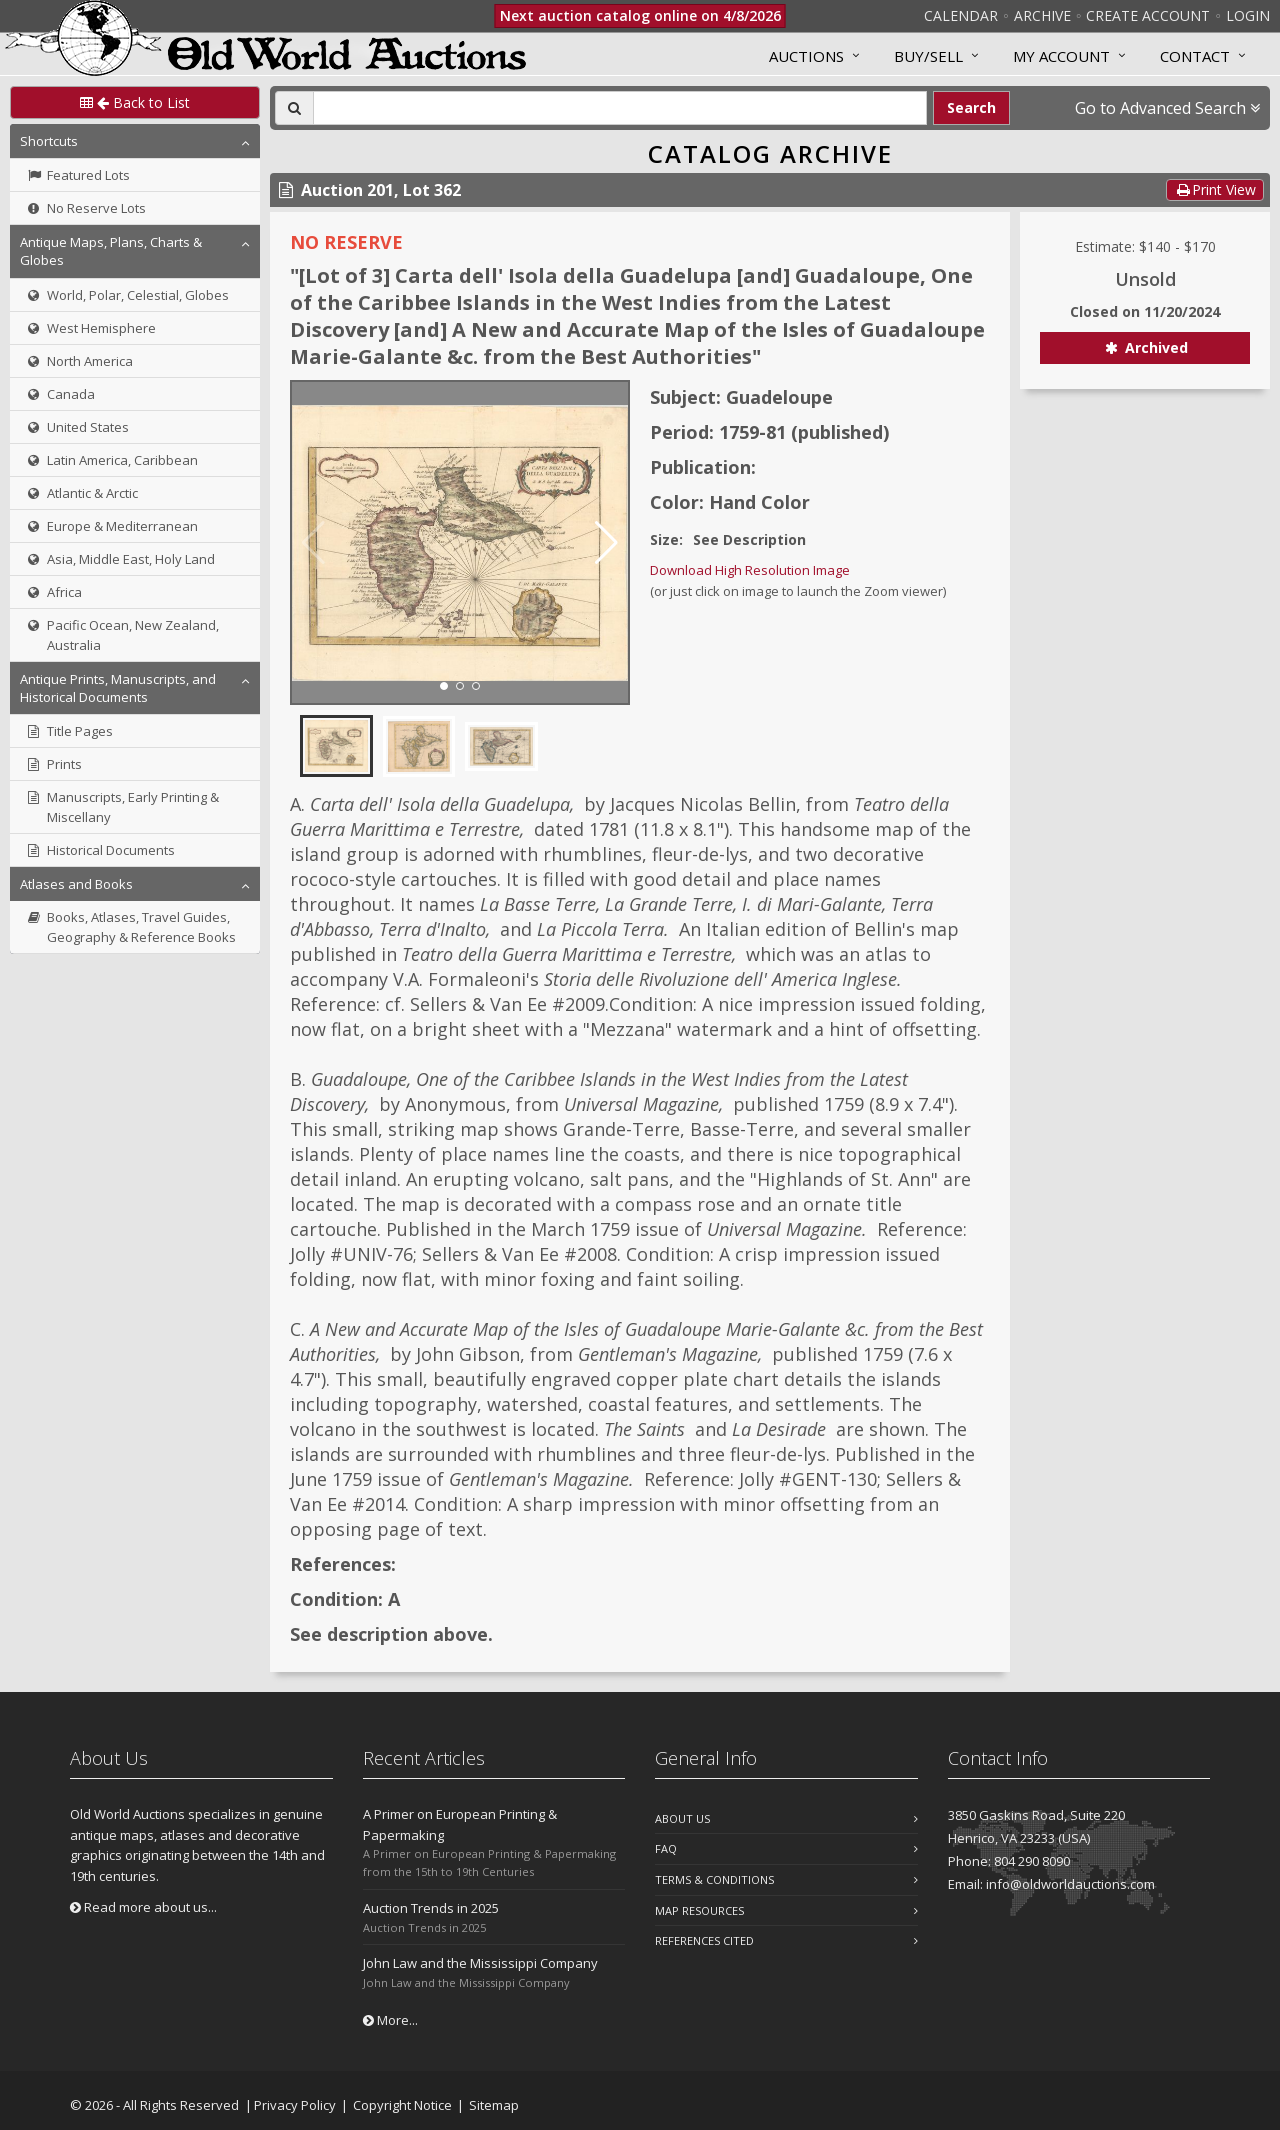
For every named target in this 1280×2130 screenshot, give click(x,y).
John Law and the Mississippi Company (480, 1963)
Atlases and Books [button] (76, 884)
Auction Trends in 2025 (431, 1908)
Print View (1215, 189)
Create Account (1148, 15)
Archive (1042, 15)
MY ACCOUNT (1061, 56)
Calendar (961, 15)
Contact (1195, 56)
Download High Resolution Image (750, 570)
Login (1248, 15)
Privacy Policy (295, 2105)
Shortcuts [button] (49, 141)
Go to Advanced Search (1167, 108)
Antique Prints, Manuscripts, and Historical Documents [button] (118, 688)
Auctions (806, 56)
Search (971, 107)
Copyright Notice (402, 2105)
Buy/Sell (928, 56)
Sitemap (494, 2105)
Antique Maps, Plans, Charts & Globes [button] (111, 251)
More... (390, 2020)
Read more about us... (143, 1907)
